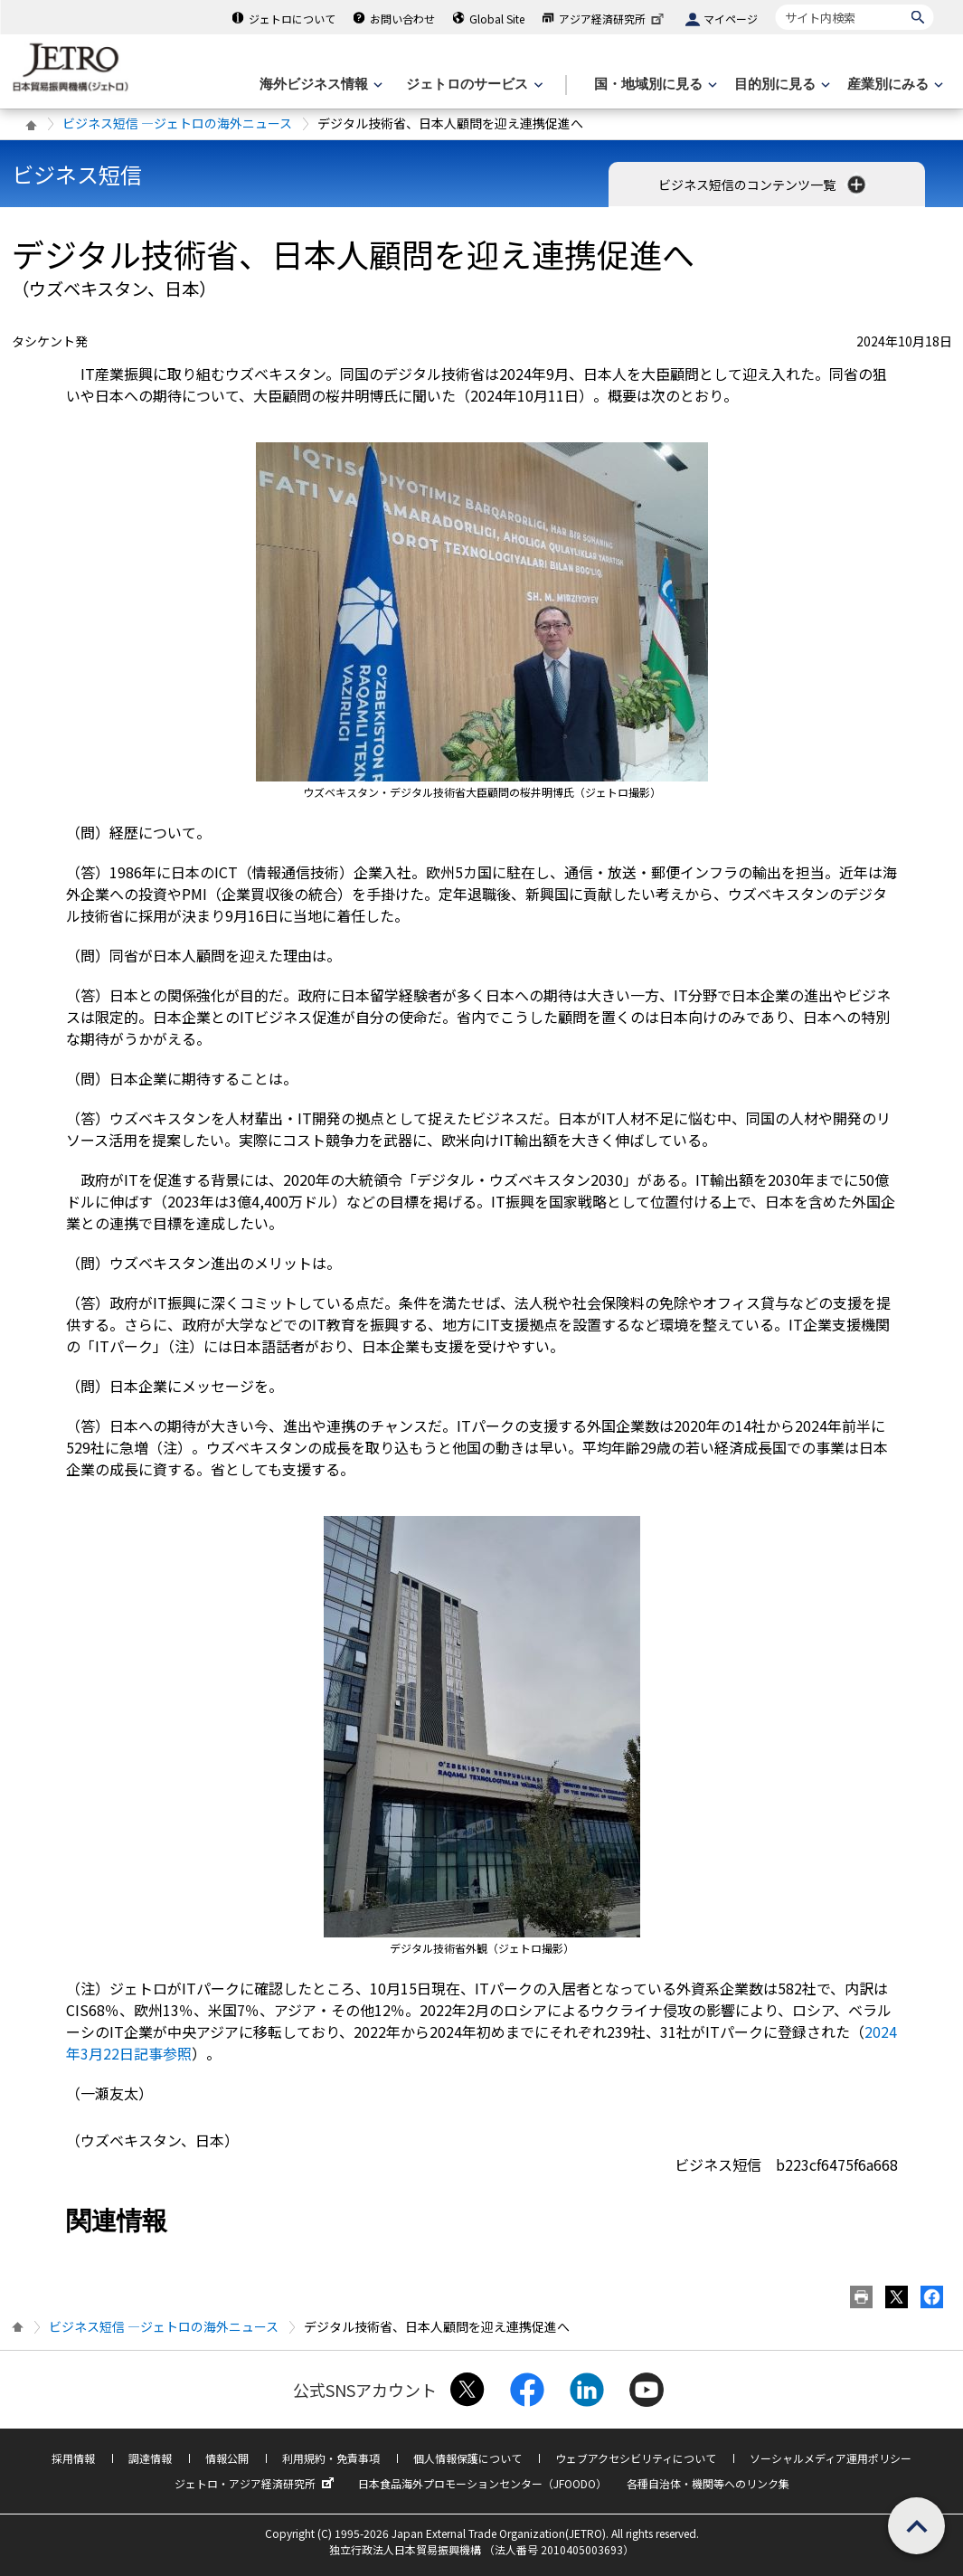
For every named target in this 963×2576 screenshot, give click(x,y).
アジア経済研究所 (613, 18)
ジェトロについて (292, 18)
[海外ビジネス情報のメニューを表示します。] (319, 84)
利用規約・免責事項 (331, 2458)
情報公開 (227, 2458)
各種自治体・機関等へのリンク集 (708, 2483)
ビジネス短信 (77, 174)
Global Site (496, 18)
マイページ (730, 18)
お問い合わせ (402, 18)
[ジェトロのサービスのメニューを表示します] (472, 84)
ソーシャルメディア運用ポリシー (830, 2458)
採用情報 (73, 2458)
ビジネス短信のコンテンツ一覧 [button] (763, 184)
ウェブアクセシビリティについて (635, 2458)
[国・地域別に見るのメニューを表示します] (653, 84)
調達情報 (150, 2458)
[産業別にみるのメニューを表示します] (893, 84)
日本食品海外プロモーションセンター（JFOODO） (482, 2483)
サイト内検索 (775, 4)
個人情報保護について (467, 2458)
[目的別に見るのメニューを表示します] (780, 84)
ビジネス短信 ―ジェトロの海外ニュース (177, 123)
